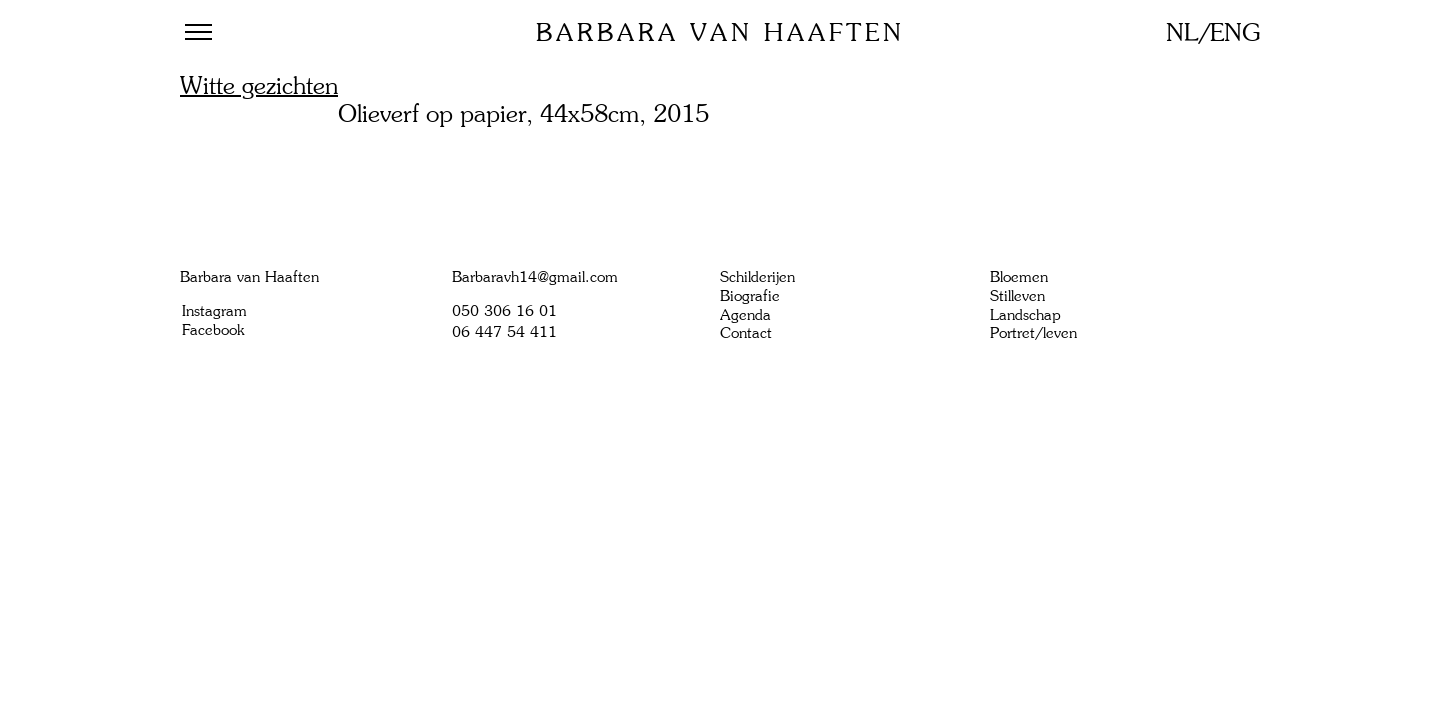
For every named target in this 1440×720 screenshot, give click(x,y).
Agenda (745, 315)
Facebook (213, 330)
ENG (1235, 32)
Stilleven (1017, 296)
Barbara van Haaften (720, 32)
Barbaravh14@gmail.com (535, 277)
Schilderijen (757, 277)
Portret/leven (1033, 333)
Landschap (1025, 315)
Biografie (750, 296)
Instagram (214, 311)
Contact (746, 333)
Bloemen (1019, 277)
